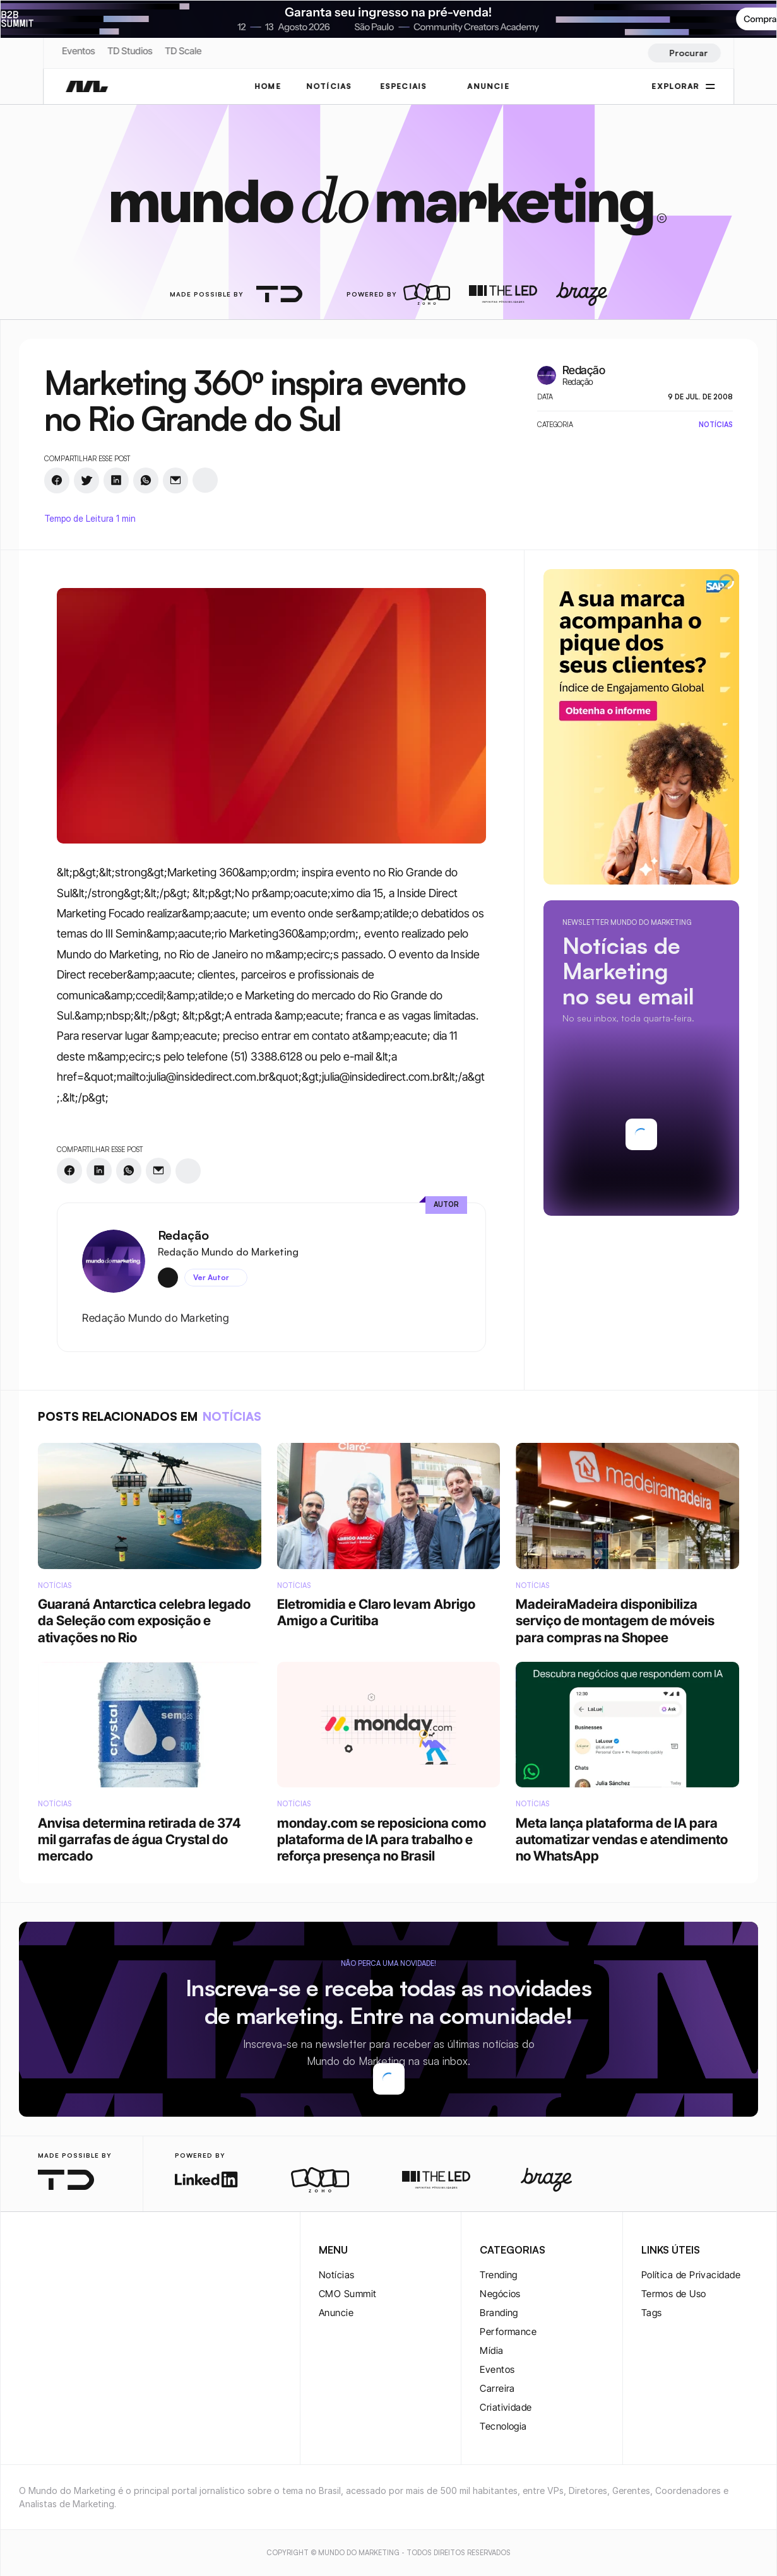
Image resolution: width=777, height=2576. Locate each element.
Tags (651, 2313)
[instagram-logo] (26, 2251)
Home (267, 86)
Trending (499, 2275)
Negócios (500, 2294)
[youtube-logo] (87, 2251)
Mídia (491, 2350)
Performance (508, 2332)
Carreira (497, 2388)
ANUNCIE (488, 86)
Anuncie (336, 2313)
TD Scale (183, 51)
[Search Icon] (684, 53)
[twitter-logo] (46, 2251)
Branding (499, 2313)
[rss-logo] (107, 2251)
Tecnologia (503, 2426)
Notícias (337, 2275)
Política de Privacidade (690, 2275)
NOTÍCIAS (329, 86)
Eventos (78, 51)
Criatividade (505, 2407)
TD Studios (129, 51)
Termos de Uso (673, 2294)
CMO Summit (348, 2294)
